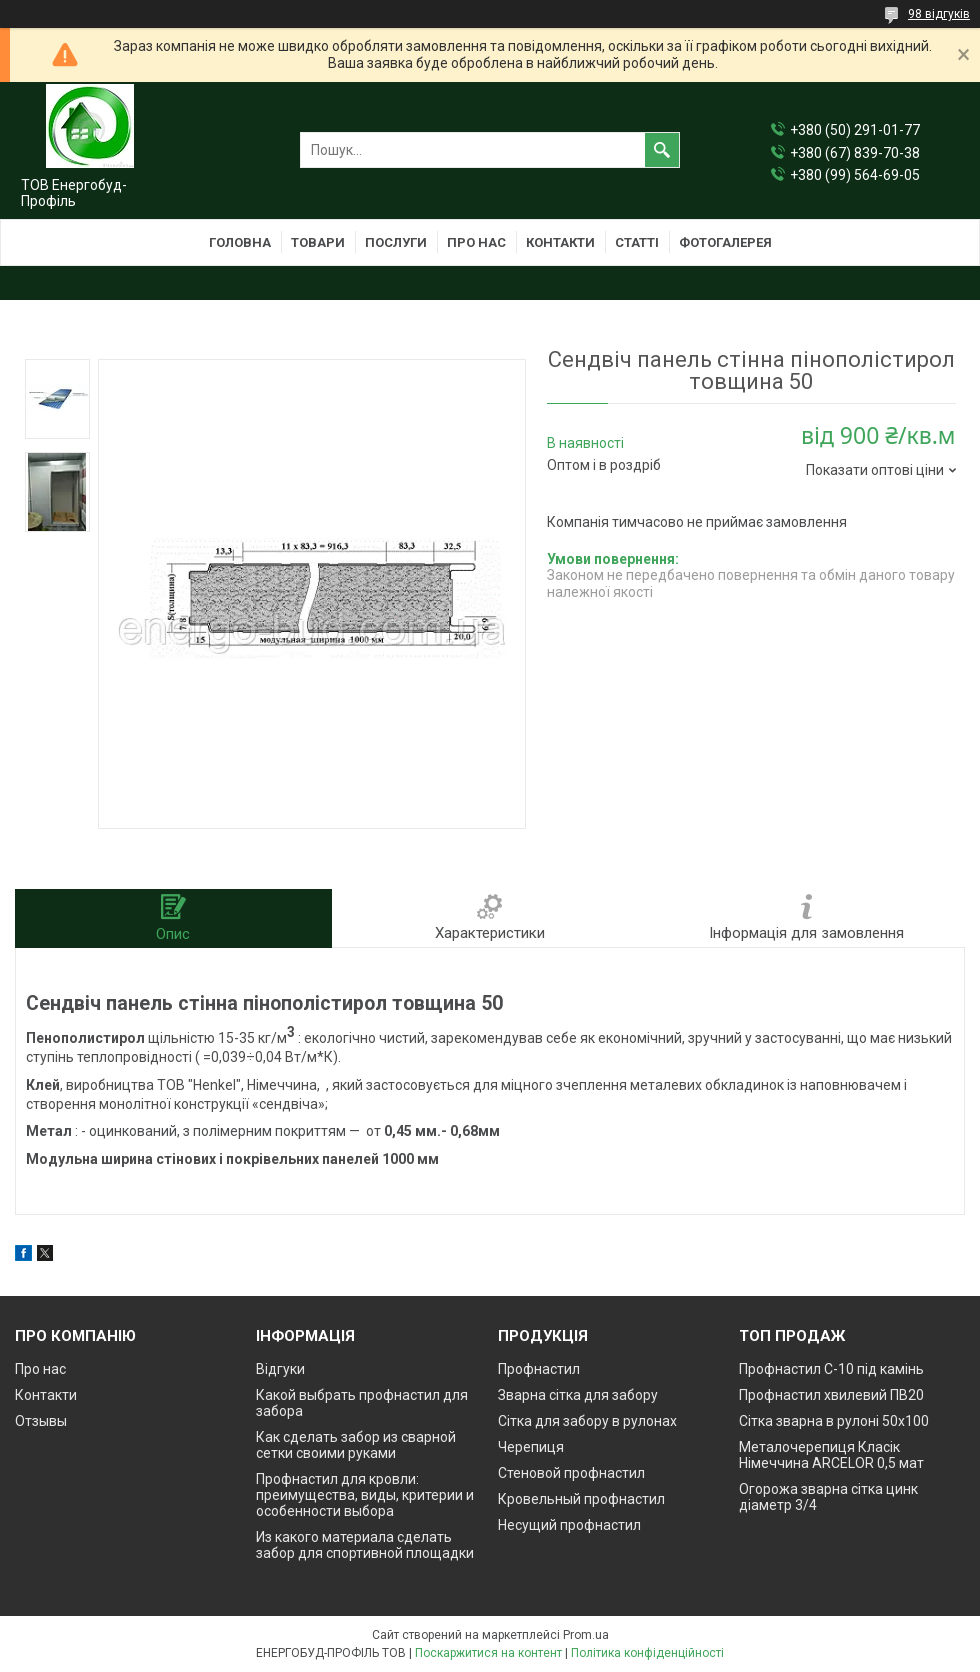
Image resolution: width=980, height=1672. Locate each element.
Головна (240, 242)
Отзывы (41, 1421)
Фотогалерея (725, 242)
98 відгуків (939, 14)
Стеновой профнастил (571, 1473)
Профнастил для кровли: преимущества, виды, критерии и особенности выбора (365, 1495)
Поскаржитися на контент (488, 1653)
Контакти (560, 242)
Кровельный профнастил (581, 1499)
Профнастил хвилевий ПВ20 (831, 1395)
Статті (637, 242)
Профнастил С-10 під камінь (831, 1369)
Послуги (396, 242)
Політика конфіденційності (647, 1653)
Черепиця (531, 1447)
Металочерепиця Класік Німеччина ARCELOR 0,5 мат (831, 1455)
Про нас (476, 242)
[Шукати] (662, 150)
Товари (318, 242)
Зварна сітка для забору (578, 1395)
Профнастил (539, 1369)
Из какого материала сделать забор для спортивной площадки (365, 1545)
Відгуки (280, 1369)
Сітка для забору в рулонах (587, 1421)
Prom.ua (586, 1635)
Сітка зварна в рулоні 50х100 (834, 1421)
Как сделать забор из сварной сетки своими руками (356, 1445)
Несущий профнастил (569, 1525)
